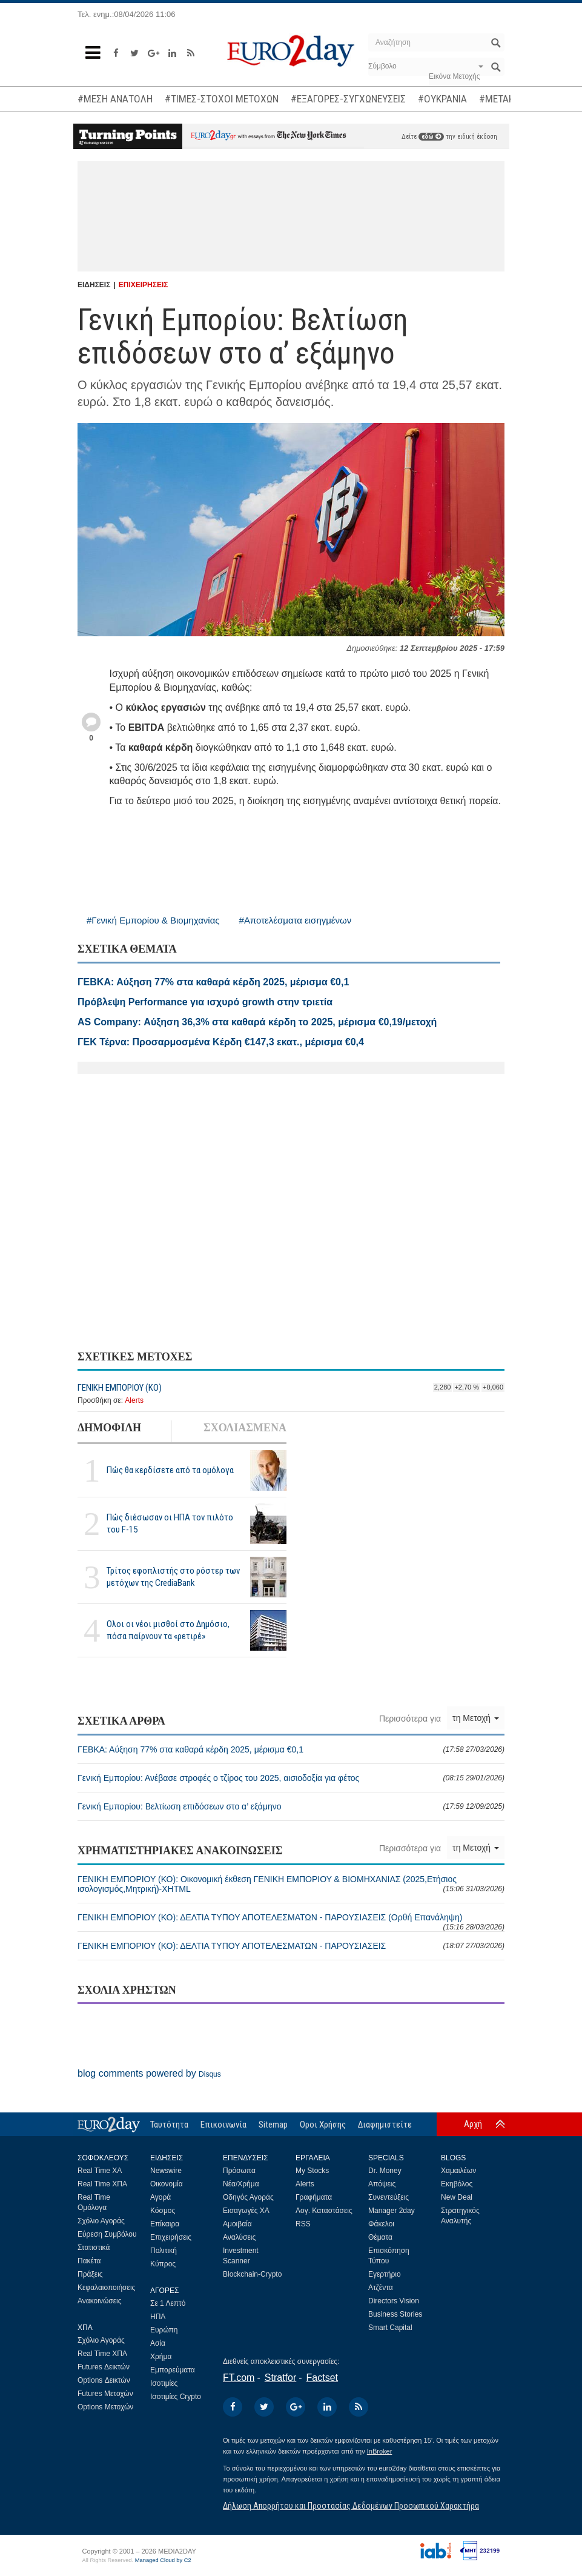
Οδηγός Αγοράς (248, 2197)
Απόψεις (381, 2184)
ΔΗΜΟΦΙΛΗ (109, 1428)
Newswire (166, 2170)
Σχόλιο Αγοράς (101, 2221)
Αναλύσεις (239, 2237)
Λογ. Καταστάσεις (324, 2210)
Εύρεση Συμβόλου (107, 2234)
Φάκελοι (381, 2224)
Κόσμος (162, 2210)
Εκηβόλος (456, 2184)
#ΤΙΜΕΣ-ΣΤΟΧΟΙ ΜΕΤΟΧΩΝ (222, 99)
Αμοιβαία (237, 2224)
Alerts (134, 1400)
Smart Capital (390, 2327)
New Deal (456, 2197)
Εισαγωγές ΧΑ (246, 2210)
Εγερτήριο (384, 2274)
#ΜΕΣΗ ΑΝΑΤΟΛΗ (115, 99)
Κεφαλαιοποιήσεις (106, 2287)
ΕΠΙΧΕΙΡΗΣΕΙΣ (143, 285)
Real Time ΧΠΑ (102, 2184)
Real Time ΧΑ (100, 2170)
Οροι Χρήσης (323, 2124)
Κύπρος (163, 2264)
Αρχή (473, 2123)
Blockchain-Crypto (252, 2274)
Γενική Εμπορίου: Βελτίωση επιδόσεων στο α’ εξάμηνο (291, 1806)
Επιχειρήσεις (170, 2237)
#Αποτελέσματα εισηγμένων (295, 920)
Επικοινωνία (223, 2124)
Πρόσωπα (239, 2170)
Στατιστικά (94, 2247)
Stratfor (280, 2377)
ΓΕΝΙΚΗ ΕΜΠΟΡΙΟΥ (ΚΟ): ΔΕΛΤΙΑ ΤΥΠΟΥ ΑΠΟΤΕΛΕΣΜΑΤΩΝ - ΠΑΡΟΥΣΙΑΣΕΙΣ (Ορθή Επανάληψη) (291, 1921)
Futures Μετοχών (105, 2393)
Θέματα (380, 2237)
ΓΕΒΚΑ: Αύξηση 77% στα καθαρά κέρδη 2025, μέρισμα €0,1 (291, 1749)
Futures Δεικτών (104, 2367)
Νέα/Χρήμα (241, 2184)
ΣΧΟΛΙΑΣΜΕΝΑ (244, 1428)
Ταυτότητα (169, 2124)
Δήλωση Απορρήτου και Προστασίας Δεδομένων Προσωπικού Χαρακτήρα (351, 2506)
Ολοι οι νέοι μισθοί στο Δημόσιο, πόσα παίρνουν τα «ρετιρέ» (168, 1630)
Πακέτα (89, 2261)
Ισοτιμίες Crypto (175, 2396)
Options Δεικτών (104, 2380)
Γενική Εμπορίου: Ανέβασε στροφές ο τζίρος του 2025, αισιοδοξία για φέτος (291, 1778)
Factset (322, 2377)
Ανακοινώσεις (100, 2301)
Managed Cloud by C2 (163, 2560)
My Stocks (312, 2170)
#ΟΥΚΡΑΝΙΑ (442, 99)
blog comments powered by (149, 2073)
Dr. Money (385, 2170)
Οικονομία (166, 2184)
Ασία (157, 2343)
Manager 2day (391, 2210)
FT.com (238, 2377)
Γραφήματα (314, 2197)
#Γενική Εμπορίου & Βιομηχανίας (153, 920)
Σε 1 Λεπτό (168, 2303)
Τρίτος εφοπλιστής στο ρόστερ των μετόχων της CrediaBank (173, 1576)
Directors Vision (393, 2301)
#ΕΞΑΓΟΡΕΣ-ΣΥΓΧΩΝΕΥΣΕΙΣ (348, 99)
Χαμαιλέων (458, 2170)
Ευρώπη (164, 2330)
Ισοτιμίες (163, 2383)
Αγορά (160, 2197)
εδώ (431, 137)
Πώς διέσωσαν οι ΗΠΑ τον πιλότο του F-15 (170, 1523)
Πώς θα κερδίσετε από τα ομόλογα (170, 1470)
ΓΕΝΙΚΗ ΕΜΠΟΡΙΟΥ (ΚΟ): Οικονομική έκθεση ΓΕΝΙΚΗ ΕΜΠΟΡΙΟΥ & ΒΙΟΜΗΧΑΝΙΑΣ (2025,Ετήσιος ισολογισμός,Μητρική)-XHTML (291, 1884)
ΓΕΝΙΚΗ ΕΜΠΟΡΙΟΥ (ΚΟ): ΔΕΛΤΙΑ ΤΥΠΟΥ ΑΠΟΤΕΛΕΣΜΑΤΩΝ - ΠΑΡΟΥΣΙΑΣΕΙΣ (291, 1946)
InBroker (379, 2451)
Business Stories (395, 2314)
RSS (303, 2224)
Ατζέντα (380, 2287)
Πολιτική (163, 2250)
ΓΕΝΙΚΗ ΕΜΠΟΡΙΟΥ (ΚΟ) (120, 1388)
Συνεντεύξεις (388, 2197)
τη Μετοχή (475, 1718)
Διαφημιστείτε (385, 2124)
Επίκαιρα (164, 2224)
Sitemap (273, 2124)
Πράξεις (90, 2274)
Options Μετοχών (105, 2407)
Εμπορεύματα (172, 2370)
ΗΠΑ (157, 2316)
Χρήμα (160, 2356)
